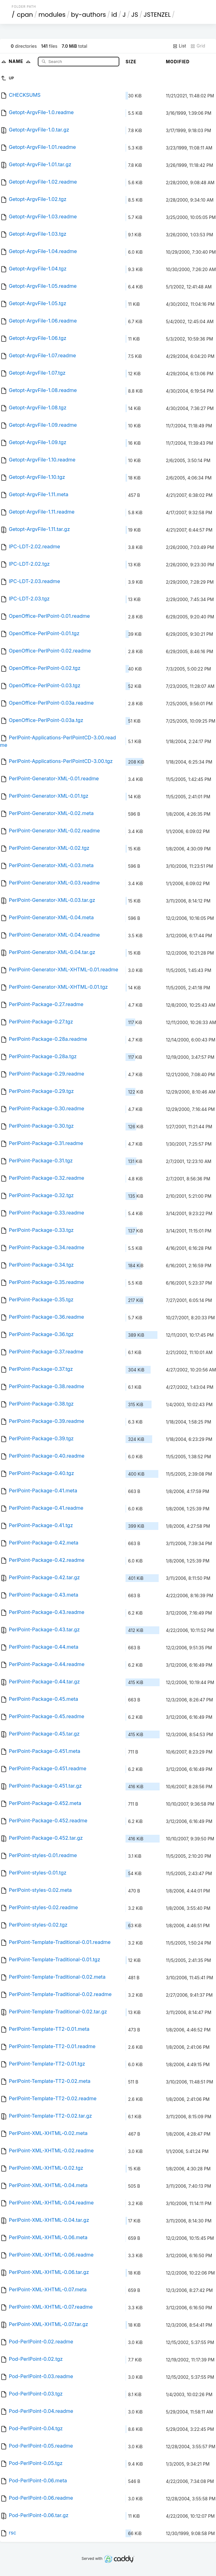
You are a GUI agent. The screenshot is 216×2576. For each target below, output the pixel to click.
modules (51, 14)
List (179, 46)
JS (134, 14)
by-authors (88, 14)
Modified (178, 61)
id (114, 14)
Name (21, 61)
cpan (25, 14)
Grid (197, 46)
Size (131, 61)
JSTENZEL (156, 14)
